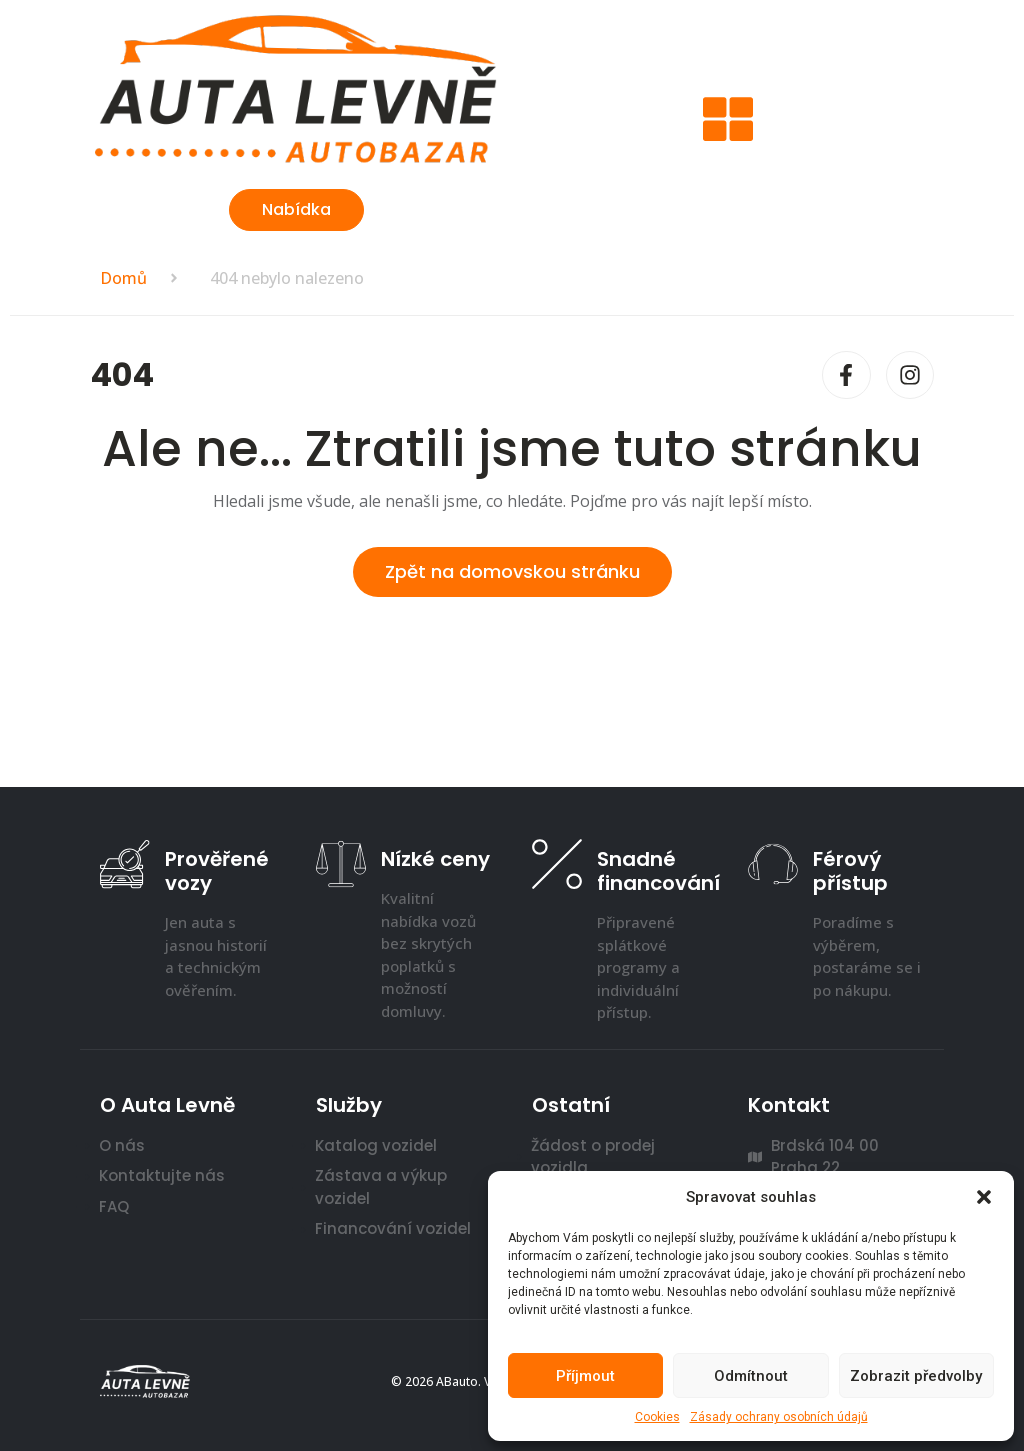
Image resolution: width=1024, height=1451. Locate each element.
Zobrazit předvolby (916, 1376)
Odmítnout (751, 1376)
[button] (984, 1197)
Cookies (657, 1417)
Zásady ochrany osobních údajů (779, 1417)
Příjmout (585, 1376)
